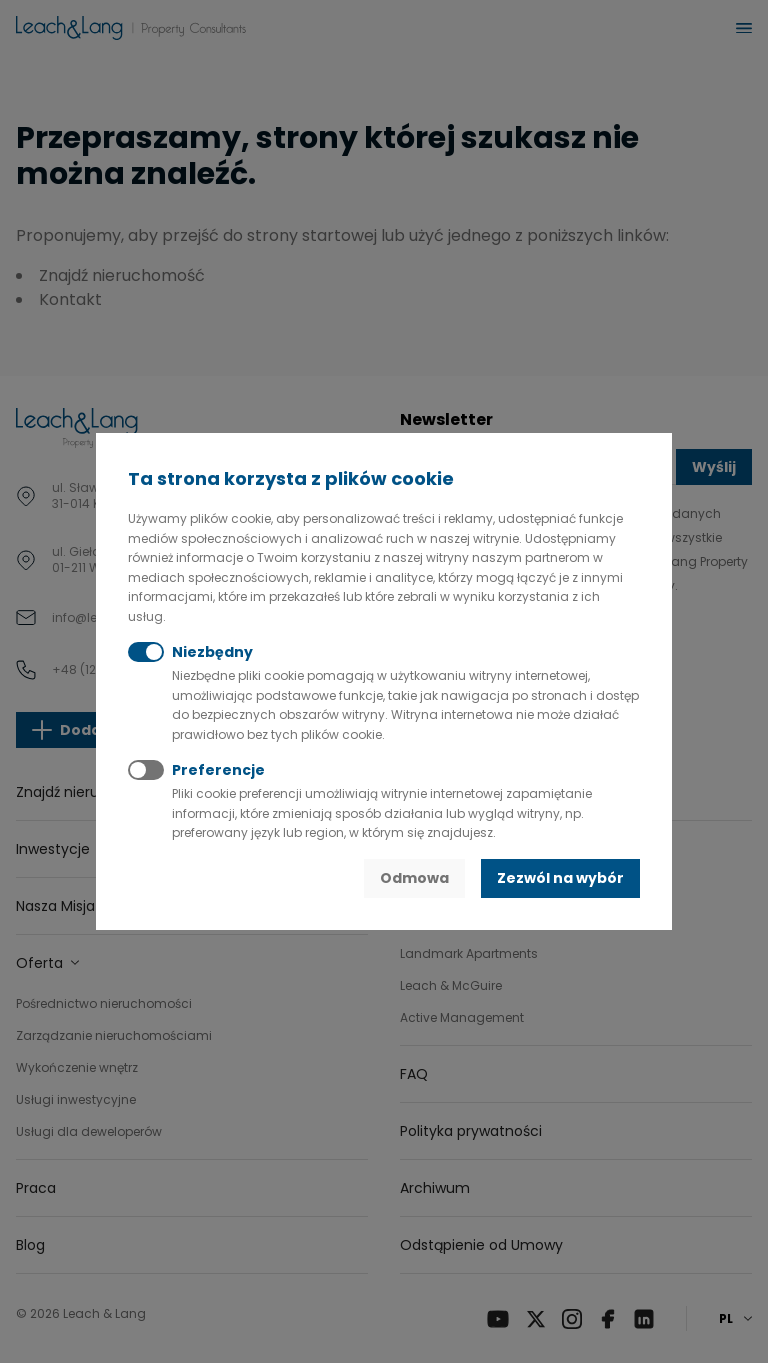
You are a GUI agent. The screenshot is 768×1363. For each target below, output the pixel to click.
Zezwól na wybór (560, 878)
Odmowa (414, 878)
